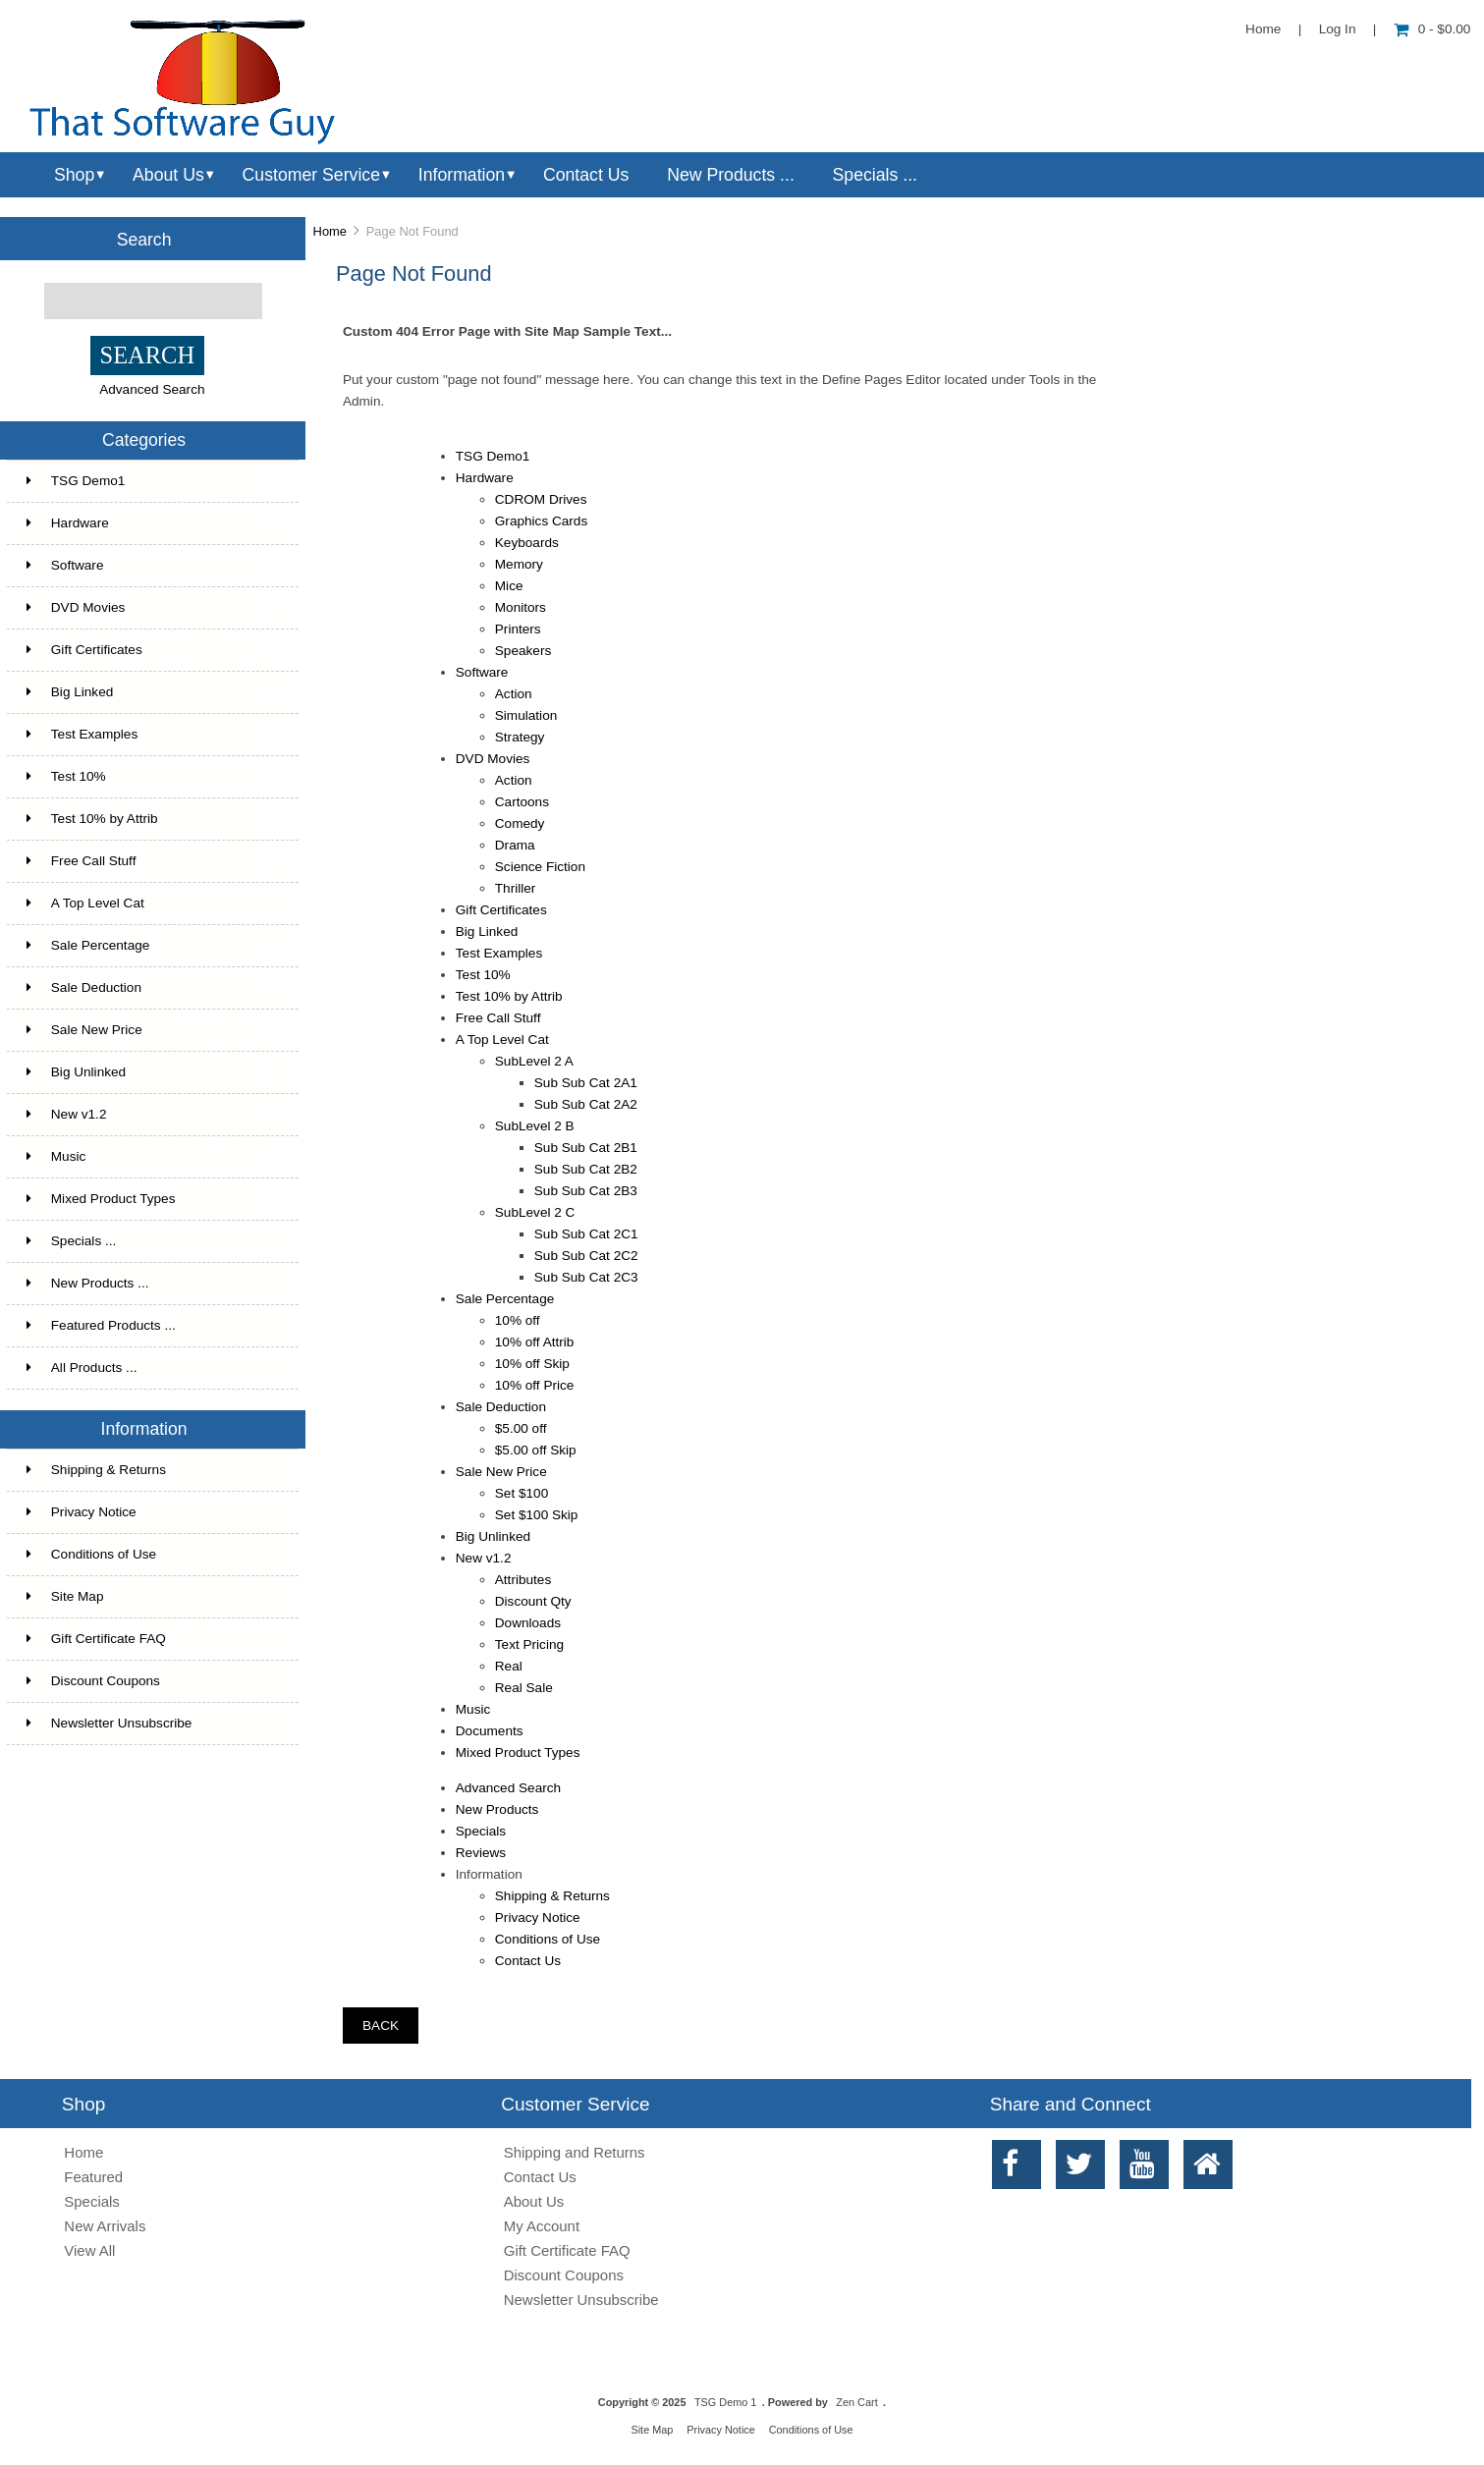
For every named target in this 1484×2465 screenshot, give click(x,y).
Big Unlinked (151, 1072)
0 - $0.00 (1432, 29)
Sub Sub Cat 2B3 (585, 1190)
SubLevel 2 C (535, 1212)
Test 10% (151, 777)
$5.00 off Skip (536, 1450)
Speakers (523, 650)
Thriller (515, 888)
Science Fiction (540, 866)
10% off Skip (532, 1363)
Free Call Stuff (151, 861)
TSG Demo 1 (725, 2402)
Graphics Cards (541, 521)
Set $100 (521, 1493)
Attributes (523, 1579)
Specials (481, 1831)
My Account (541, 2226)
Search (144, 238)
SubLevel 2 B (535, 1126)
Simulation (526, 715)
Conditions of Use (91, 1554)
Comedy (520, 823)
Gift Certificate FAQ (96, 1638)
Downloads (528, 1623)
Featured (93, 2176)
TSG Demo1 (151, 481)
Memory (519, 564)
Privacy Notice (82, 1512)
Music (151, 1157)
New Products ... (731, 175)
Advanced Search (151, 389)
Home (1263, 29)
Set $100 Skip (536, 1514)
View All (89, 2250)
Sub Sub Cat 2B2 (585, 1169)
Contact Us (586, 175)
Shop (74, 175)
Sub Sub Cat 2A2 (585, 1104)
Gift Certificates (151, 650)
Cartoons (522, 801)
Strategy (520, 737)
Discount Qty (533, 1601)
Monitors (520, 607)
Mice (509, 585)
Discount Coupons (93, 1680)
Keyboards (527, 542)
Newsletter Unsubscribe (109, 1723)
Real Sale (524, 1687)
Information (461, 175)
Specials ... (875, 175)
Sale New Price (151, 1030)
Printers (518, 629)
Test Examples (151, 734)
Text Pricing (529, 1644)
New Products (497, 1809)
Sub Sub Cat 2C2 (586, 1255)
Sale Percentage (151, 946)
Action (513, 693)
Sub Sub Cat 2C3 (586, 1277)
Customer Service (311, 175)
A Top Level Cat (85, 903)
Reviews (481, 1852)
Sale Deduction (151, 988)
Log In (1337, 29)
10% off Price (535, 1385)
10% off (517, 1320)
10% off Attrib (535, 1342)
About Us (168, 175)
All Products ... (82, 1367)
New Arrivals (104, 2226)
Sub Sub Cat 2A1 (585, 1082)
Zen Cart (856, 2402)
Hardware (151, 523)
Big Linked (151, 692)
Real (508, 1666)
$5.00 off (521, 1428)
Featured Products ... (101, 1325)
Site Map (65, 1596)
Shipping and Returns (574, 2152)
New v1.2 (151, 1114)
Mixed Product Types (151, 1199)
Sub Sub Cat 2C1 (586, 1234)
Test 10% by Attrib (151, 819)
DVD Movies (151, 608)
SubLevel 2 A (534, 1061)
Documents (489, 1731)
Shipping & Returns (96, 1469)
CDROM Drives (541, 499)
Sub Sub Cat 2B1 (585, 1147)
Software (151, 565)
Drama (515, 845)
